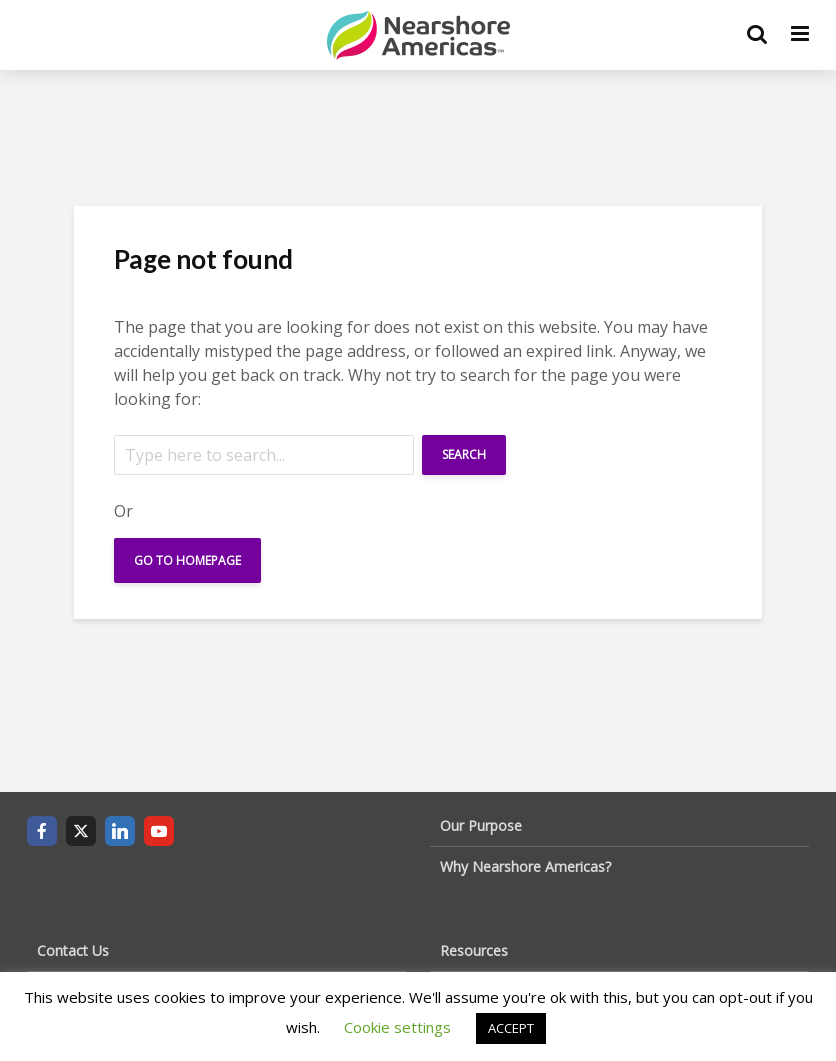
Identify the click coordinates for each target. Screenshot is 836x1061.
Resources (474, 950)
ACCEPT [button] (511, 1028)
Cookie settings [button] (397, 1027)
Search (464, 454)
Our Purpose (481, 825)
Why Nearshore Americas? (525, 866)
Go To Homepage (187, 560)
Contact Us (73, 950)
